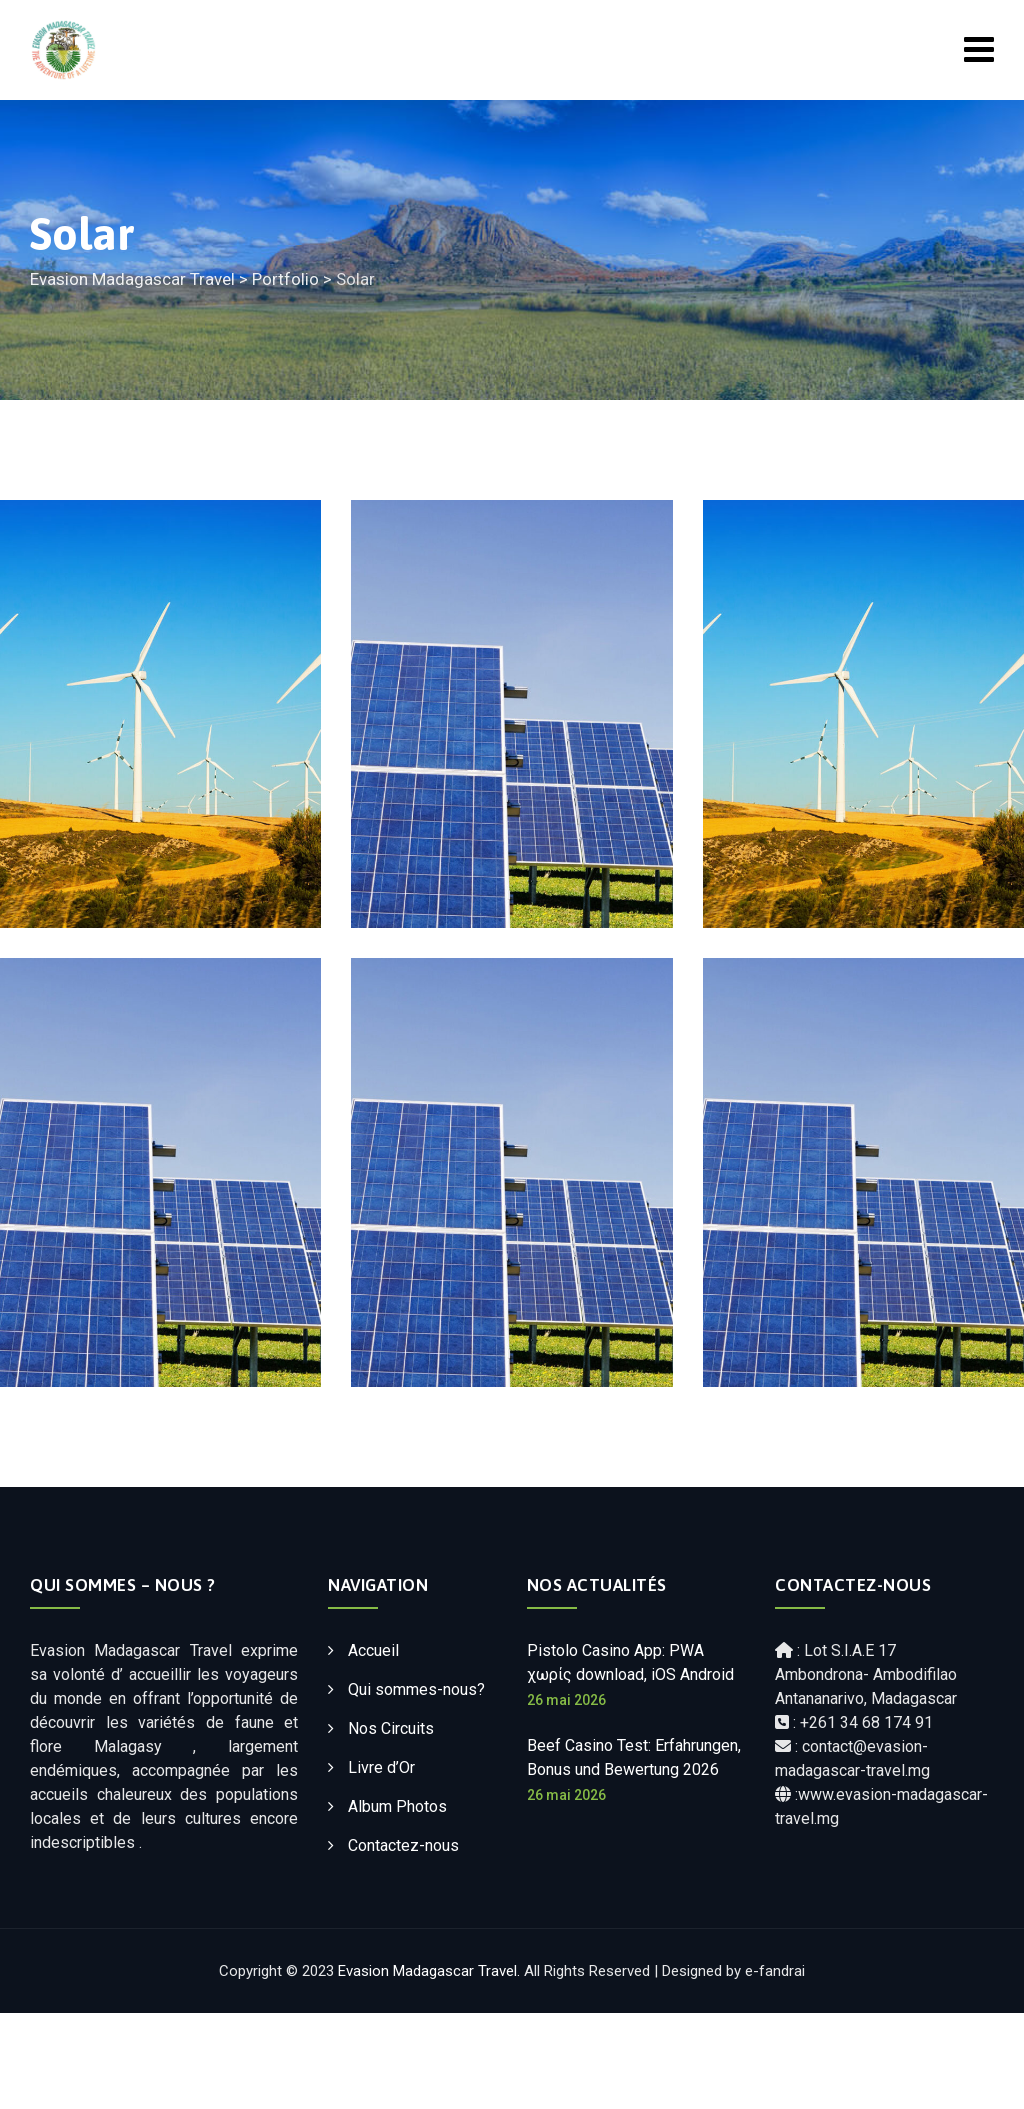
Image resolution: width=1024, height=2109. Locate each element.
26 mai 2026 (566, 1700)
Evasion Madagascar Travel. (429, 1971)
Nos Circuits (391, 1728)
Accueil (373, 1650)
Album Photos (397, 1806)
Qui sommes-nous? (416, 1689)
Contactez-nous (403, 1845)
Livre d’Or (381, 1767)
